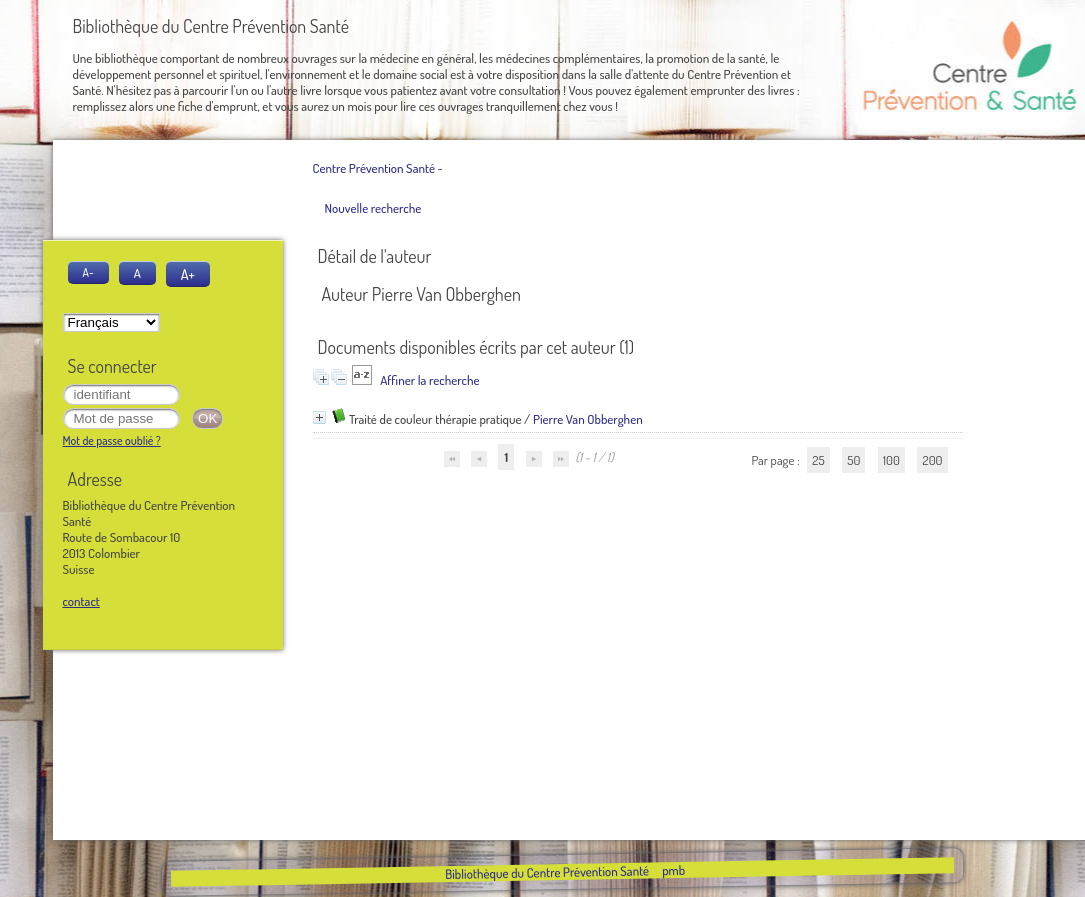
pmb (673, 870)
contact (81, 601)
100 (891, 460)
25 (818, 460)
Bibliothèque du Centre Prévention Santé (547, 872)
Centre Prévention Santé (374, 168)
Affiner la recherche (429, 380)
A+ (188, 274)
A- (88, 272)
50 (853, 460)
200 (932, 460)
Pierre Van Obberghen (588, 419)
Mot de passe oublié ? (112, 440)
